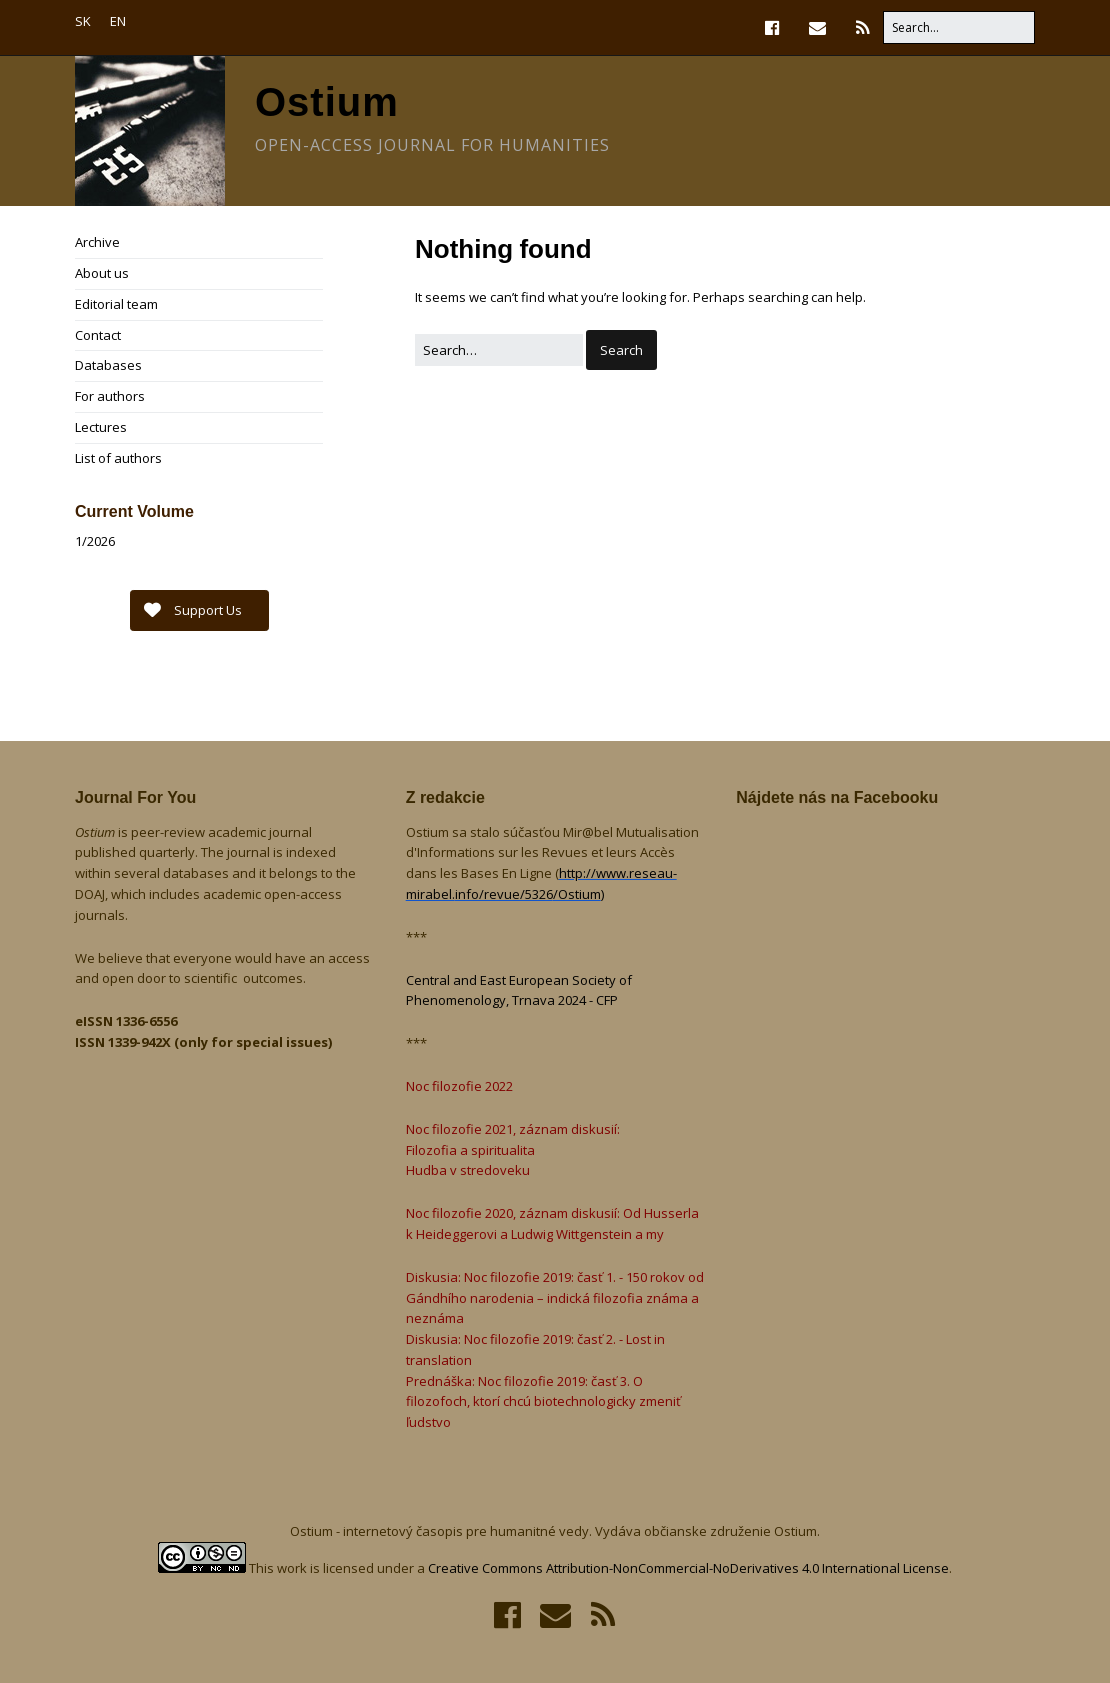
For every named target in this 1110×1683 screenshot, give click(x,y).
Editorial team (116, 304)
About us (102, 273)
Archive (97, 242)
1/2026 (95, 541)
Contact (98, 335)
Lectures (101, 427)
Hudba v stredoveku (468, 1170)
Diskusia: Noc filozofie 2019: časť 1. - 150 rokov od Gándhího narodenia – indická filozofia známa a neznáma (555, 1298)
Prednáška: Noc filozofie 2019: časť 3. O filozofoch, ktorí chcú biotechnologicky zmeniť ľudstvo (543, 1402)
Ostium (327, 102)
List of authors (118, 458)
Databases (108, 365)
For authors (110, 396)
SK (83, 21)
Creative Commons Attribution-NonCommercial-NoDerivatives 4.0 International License (688, 1568)
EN (118, 21)
